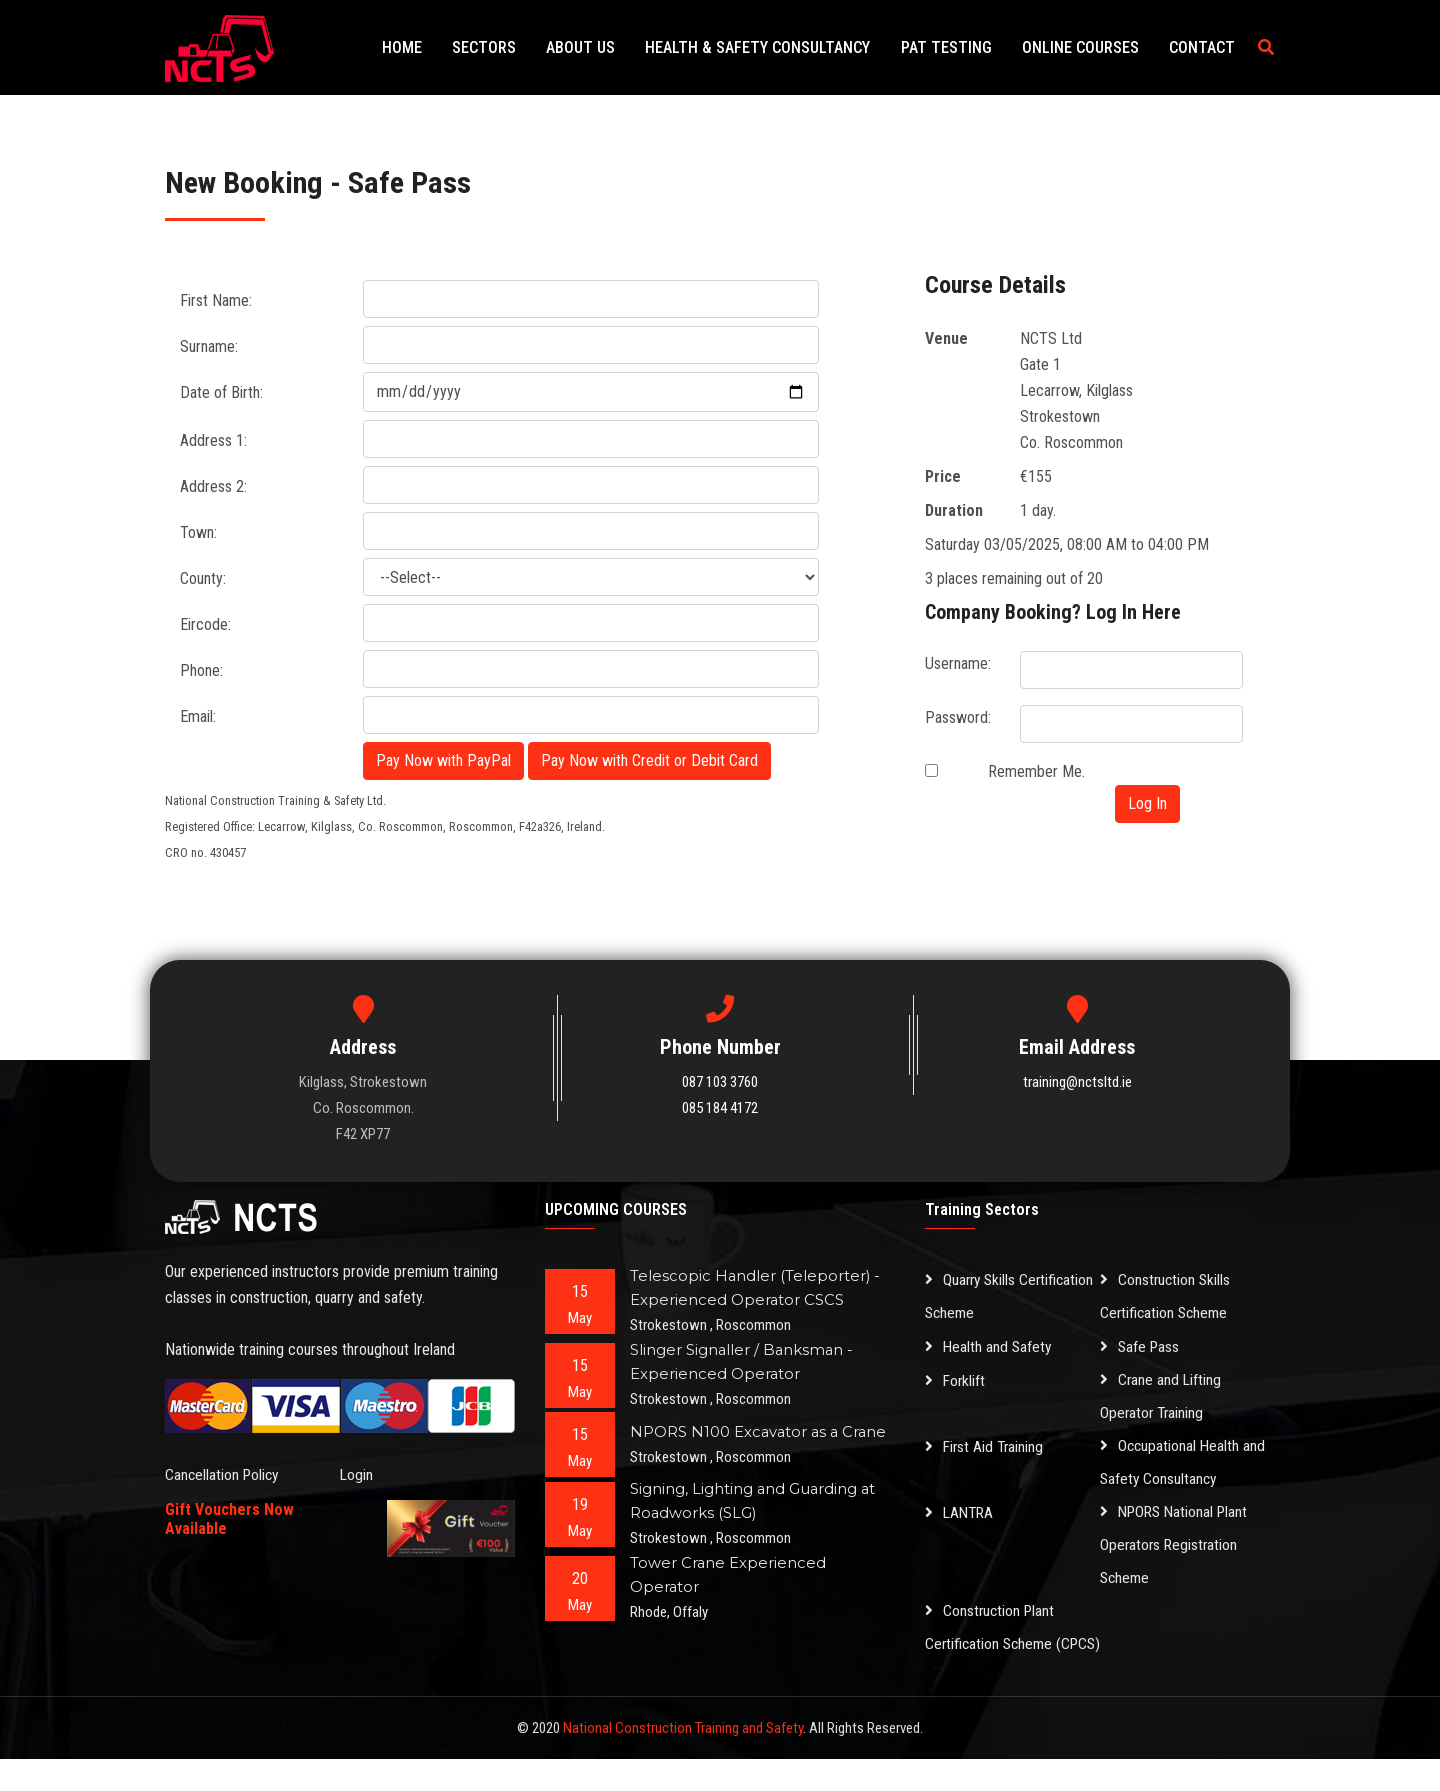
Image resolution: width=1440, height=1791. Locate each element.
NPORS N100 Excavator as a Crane (760, 1431)
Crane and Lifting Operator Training (1161, 1396)
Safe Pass (1141, 1346)
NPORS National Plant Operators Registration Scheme (1177, 1544)
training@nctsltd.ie (1077, 1082)
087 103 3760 (720, 1082)
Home (442, 47)
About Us (608, 47)
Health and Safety (989, 1346)
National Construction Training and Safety (683, 1760)
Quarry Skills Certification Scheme (1012, 1297)
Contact (1205, 47)
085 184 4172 (720, 1108)
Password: (958, 717)
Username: (958, 663)
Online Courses (1089, 47)
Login (357, 1474)
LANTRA (961, 1511)
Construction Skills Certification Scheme (1166, 1297)
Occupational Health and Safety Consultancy (1184, 1462)
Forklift (956, 1379)
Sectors (518, 47)
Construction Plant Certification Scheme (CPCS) (991, 1643)
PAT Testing (961, 47)
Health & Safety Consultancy (779, 47)
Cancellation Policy (224, 1474)
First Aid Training (986, 1445)
